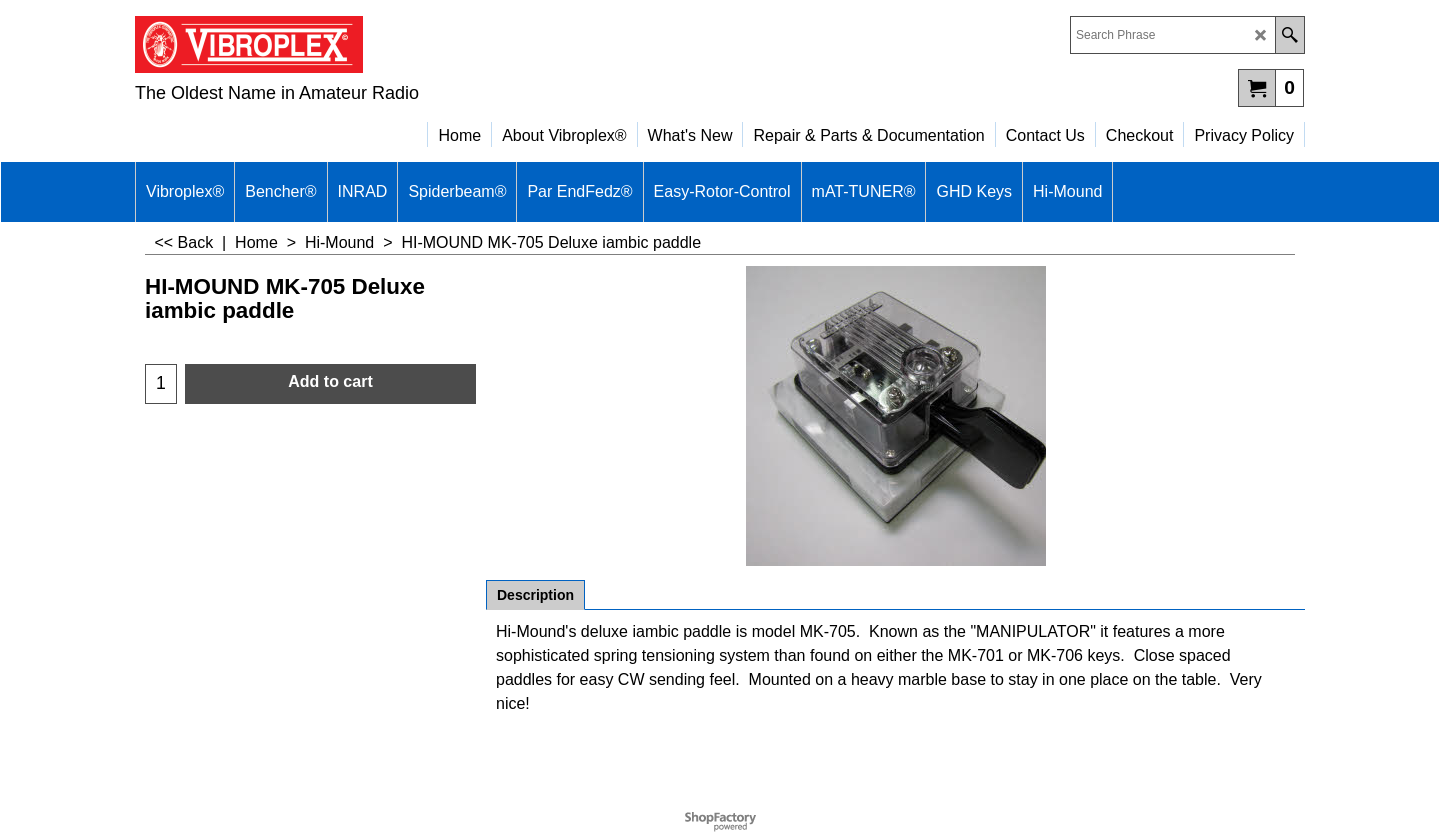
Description (535, 595)
